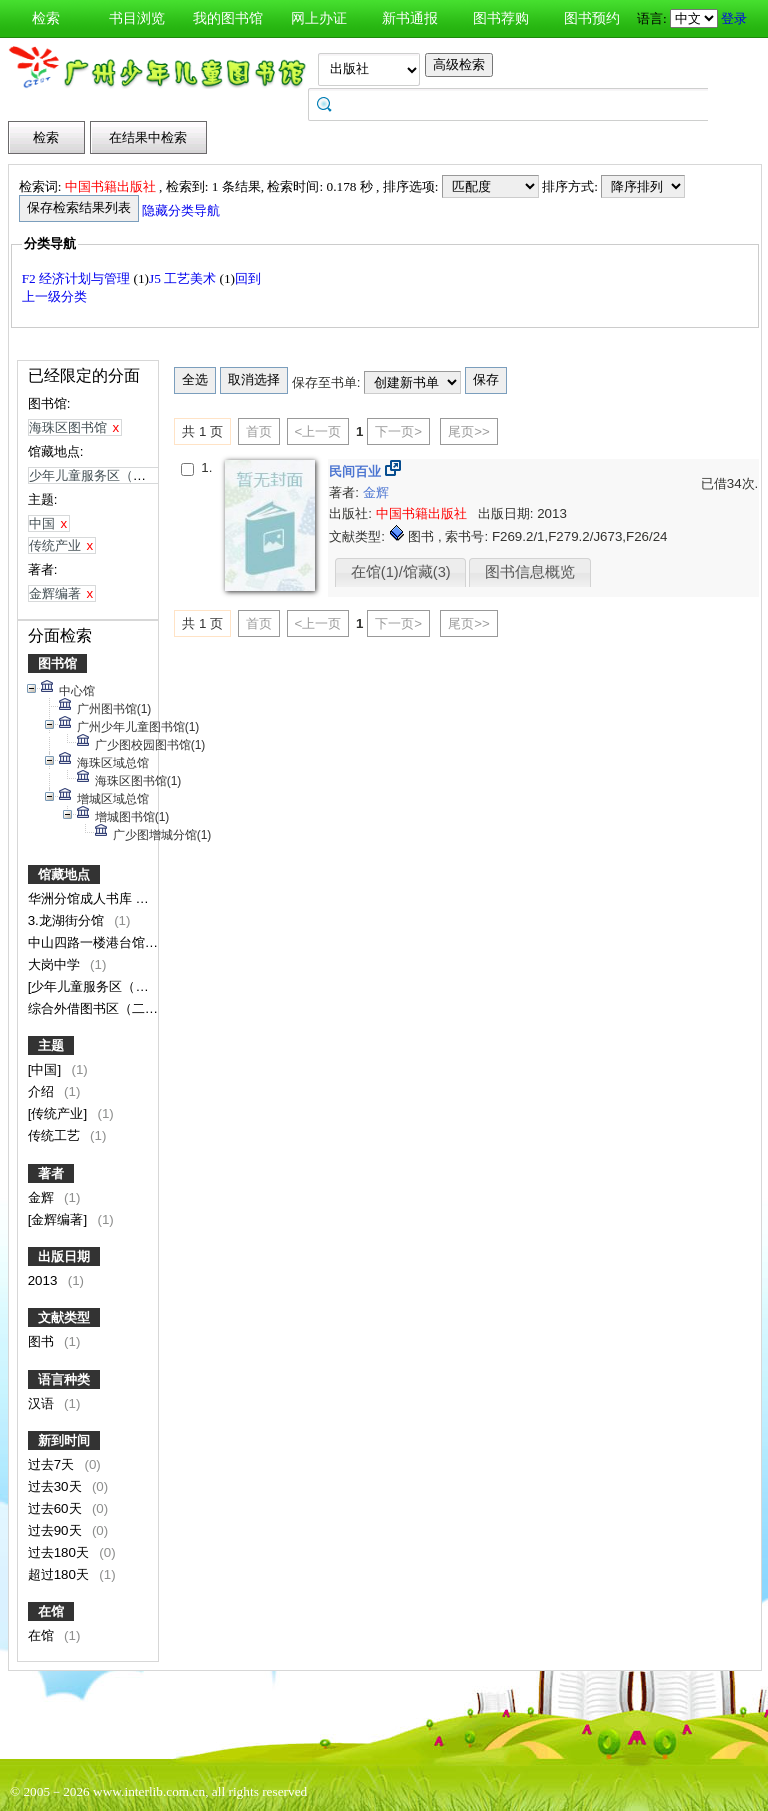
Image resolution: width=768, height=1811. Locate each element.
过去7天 (53, 1464)
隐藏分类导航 (182, 210)
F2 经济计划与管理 (78, 278)
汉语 (43, 1403)
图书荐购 (501, 18)
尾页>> (469, 431)
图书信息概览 (530, 572)
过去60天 (57, 1508)
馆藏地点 (64, 874)
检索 (46, 18)
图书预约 (592, 18)
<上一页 (318, 431)
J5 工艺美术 (184, 278)
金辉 (43, 1197)
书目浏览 (137, 18)
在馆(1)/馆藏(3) (401, 572)
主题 (51, 1045)
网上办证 (319, 18)
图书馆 (57, 663)
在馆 (51, 1611)
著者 (51, 1173)
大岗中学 (56, 964)
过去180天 (60, 1552)
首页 (259, 431)
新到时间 (64, 1440)
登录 (734, 18)
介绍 (43, 1091)
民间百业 (357, 471)
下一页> (398, 431)
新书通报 (410, 18)
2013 (44, 1280)
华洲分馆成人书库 (82, 898)
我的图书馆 (228, 18)
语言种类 (64, 1379)
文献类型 (64, 1317)
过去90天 (57, 1530)
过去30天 (57, 1486)
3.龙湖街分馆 (68, 920)
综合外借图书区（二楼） (101, 1008)
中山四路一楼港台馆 (88, 942)
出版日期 (64, 1256)
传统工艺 (56, 1135)
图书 (43, 1341)
